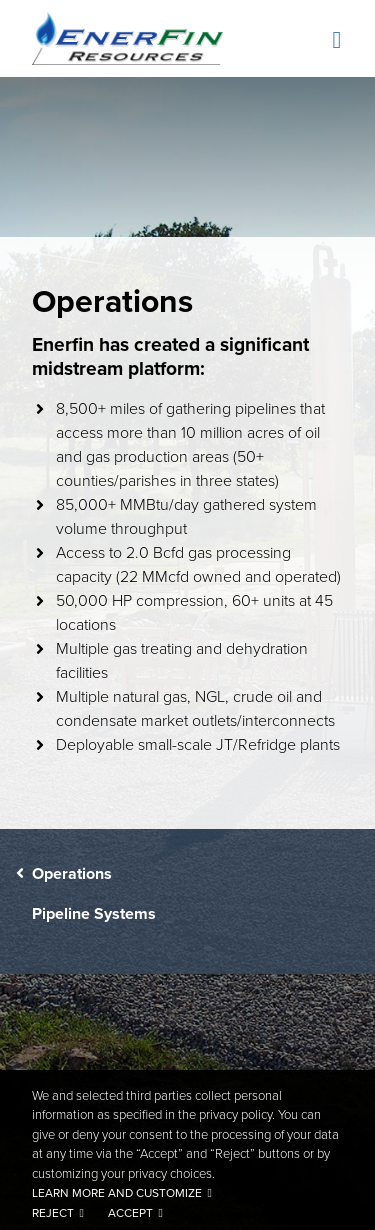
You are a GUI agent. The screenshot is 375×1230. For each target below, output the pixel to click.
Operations (72, 873)
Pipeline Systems (94, 913)
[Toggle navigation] (334, 41)
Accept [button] (130, 1213)
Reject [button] (53, 1213)
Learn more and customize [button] (117, 1193)
